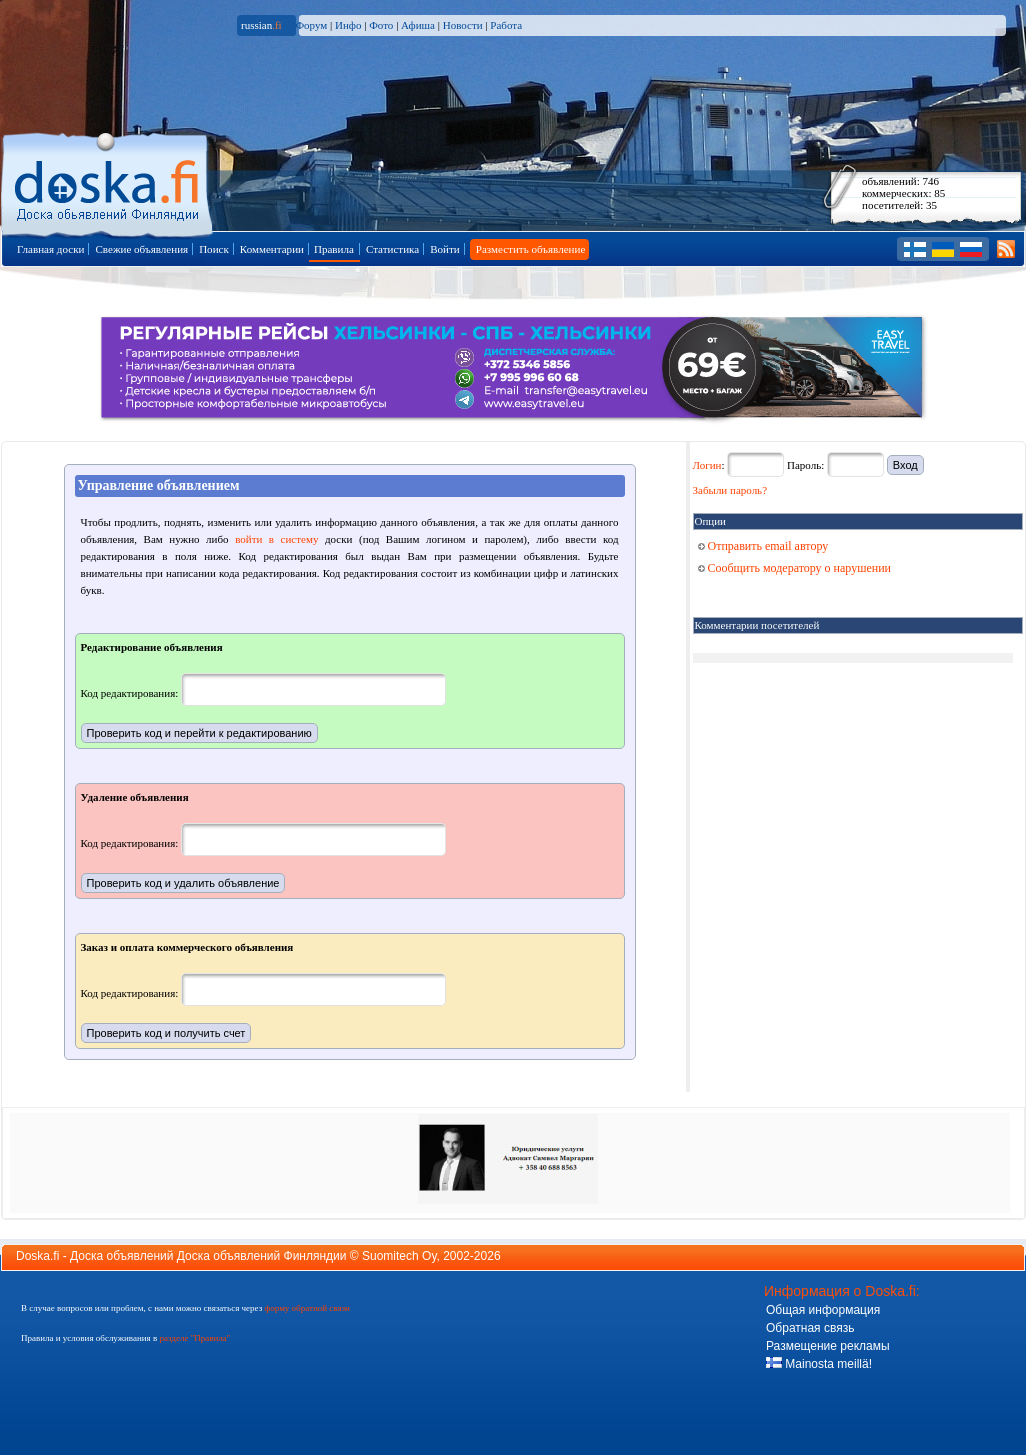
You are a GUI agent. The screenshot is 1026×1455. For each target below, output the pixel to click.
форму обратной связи (306, 1308)
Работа (506, 25)
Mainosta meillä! (819, 1364)
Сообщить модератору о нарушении (795, 568)
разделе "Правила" (194, 1338)
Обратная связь (810, 1328)
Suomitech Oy (399, 1256)
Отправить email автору (763, 546)
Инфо (348, 25)
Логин (707, 465)
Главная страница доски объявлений (108, 181)
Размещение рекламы (828, 1346)
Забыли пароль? (730, 490)
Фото (381, 25)
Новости (463, 25)
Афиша (418, 25)
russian (261, 25)
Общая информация (823, 1310)
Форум (311, 25)
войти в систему (276, 539)
